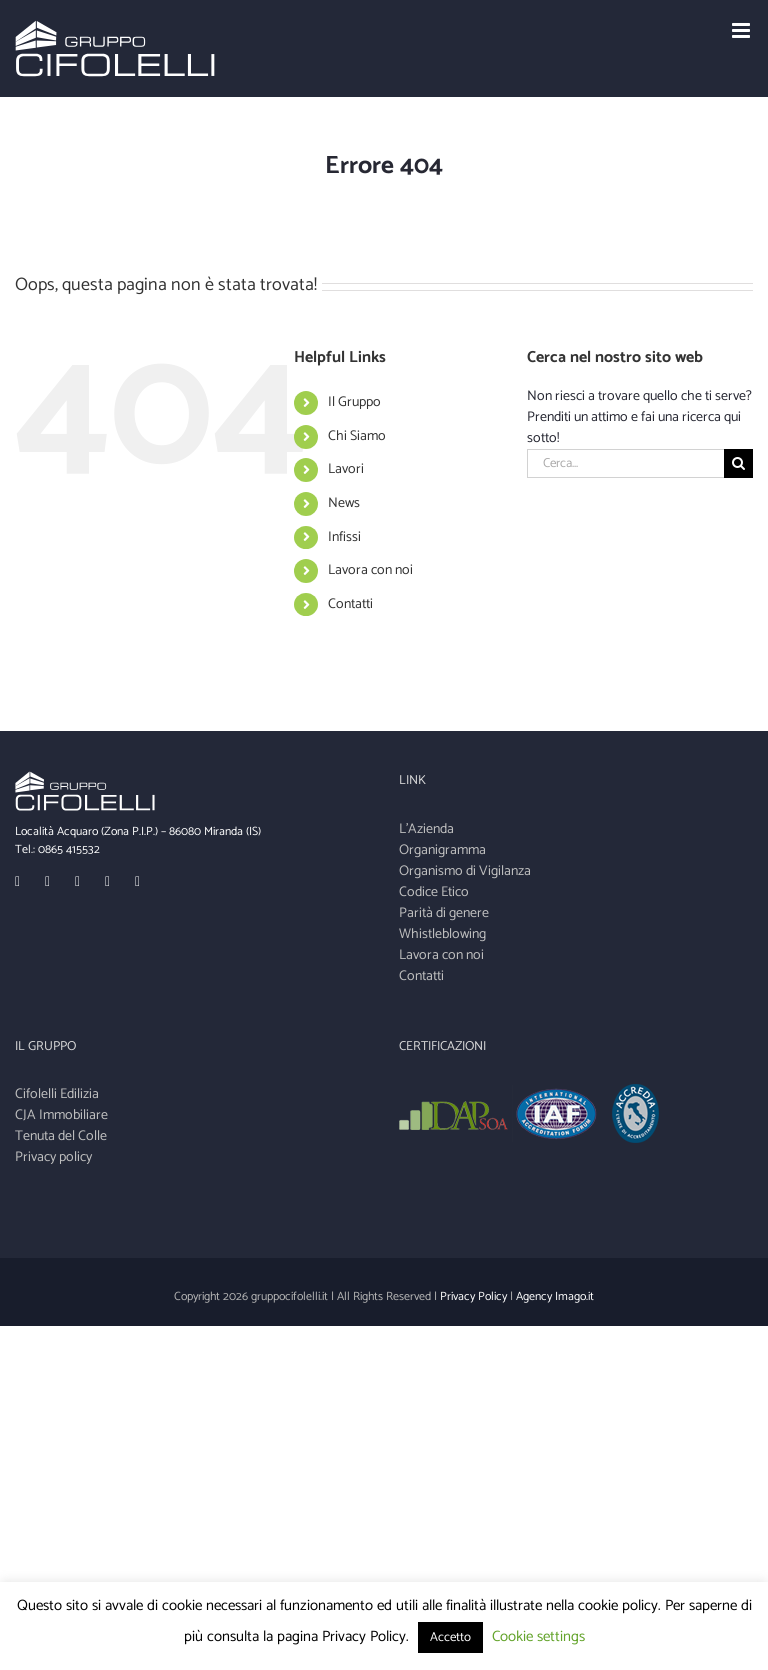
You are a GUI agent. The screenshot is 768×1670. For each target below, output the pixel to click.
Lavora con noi (370, 570)
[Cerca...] (625, 463)
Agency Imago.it (555, 1296)
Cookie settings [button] (538, 1636)
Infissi (344, 537)
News (344, 503)
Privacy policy (53, 1157)
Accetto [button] (450, 1637)
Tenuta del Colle (61, 1136)
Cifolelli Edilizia (57, 1094)
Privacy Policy (473, 1296)
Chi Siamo (357, 436)
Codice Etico (434, 892)
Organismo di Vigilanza (465, 871)
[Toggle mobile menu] (742, 30)
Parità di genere (444, 913)
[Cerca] (738, 463)
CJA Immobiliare (61, 1115)
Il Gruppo (354, 402)
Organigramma (442, 850)
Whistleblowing (442, 934)
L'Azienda (426, 829)
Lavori (346, 469)
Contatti (350, 604)
